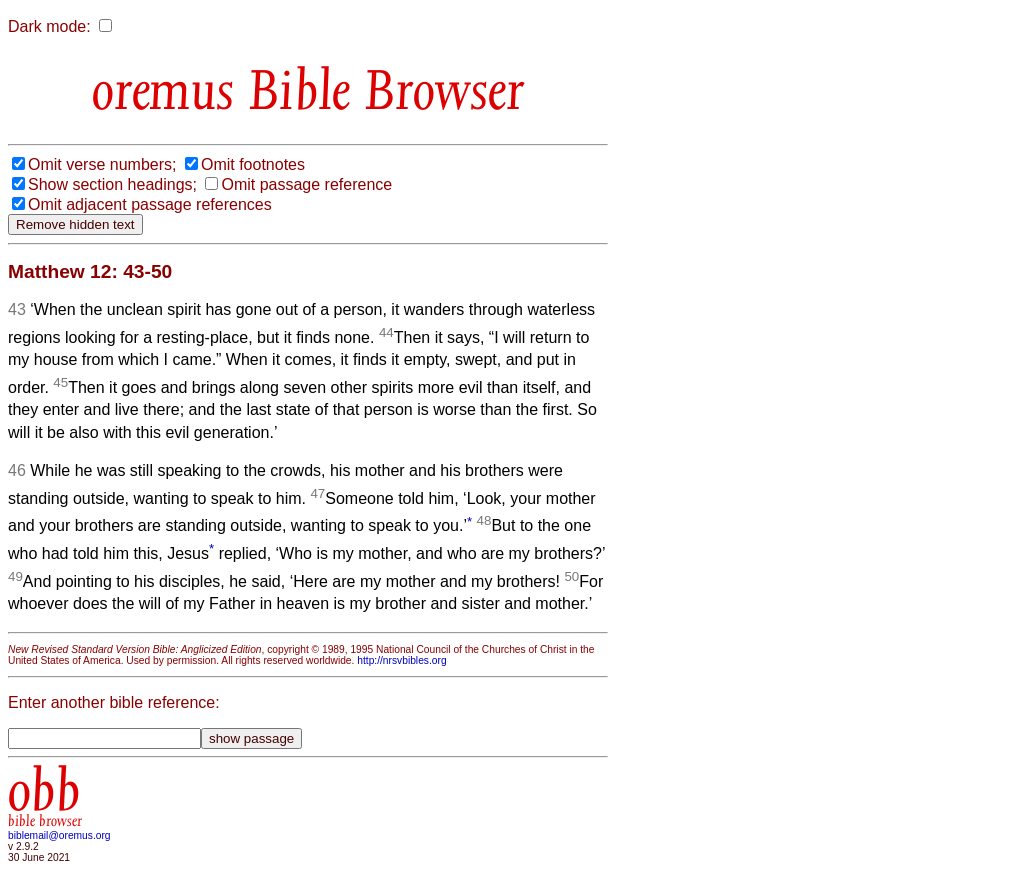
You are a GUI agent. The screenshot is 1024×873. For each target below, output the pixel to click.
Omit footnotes (253, 164)
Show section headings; (112, 184)
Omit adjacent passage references (150, 204)
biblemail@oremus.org (59, 835)
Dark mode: (49, 26)
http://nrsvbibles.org (401, 660)
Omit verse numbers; (102, 164)
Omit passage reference (306, 184)
